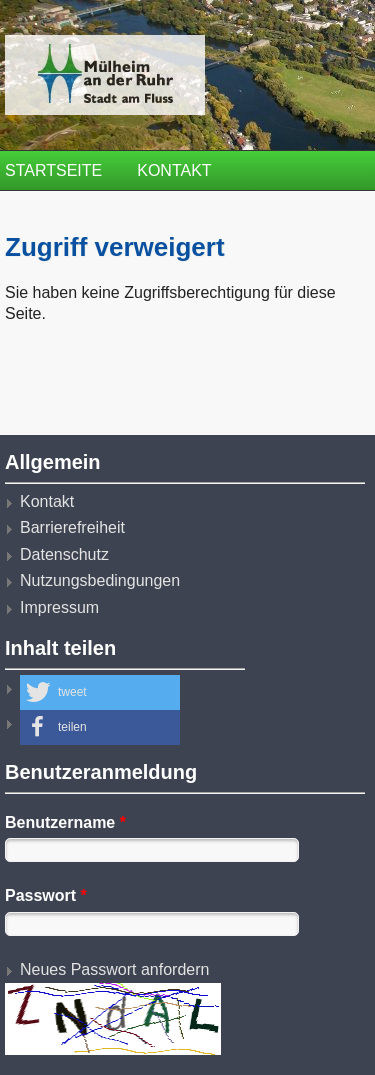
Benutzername (65, 822)
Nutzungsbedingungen (100, 580)
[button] (100, 692)
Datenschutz (64, 554)
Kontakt (174, 170)
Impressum (59, 607)
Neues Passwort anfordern (114, 969)
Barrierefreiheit (72, 527)
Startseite (53, 170)
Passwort (46, 895)
